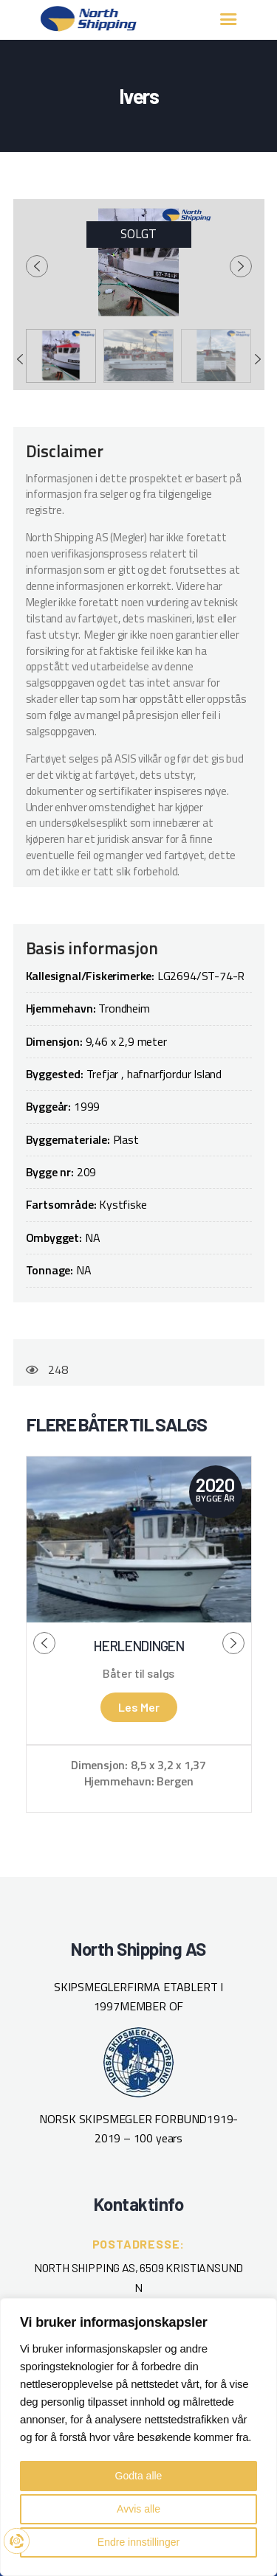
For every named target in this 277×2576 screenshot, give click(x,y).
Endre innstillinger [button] (138, 2542)
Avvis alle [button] (138, 2509)
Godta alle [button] (139, 2476)
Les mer (139, 1707)
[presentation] (37, 266)
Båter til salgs (138, 1673)
